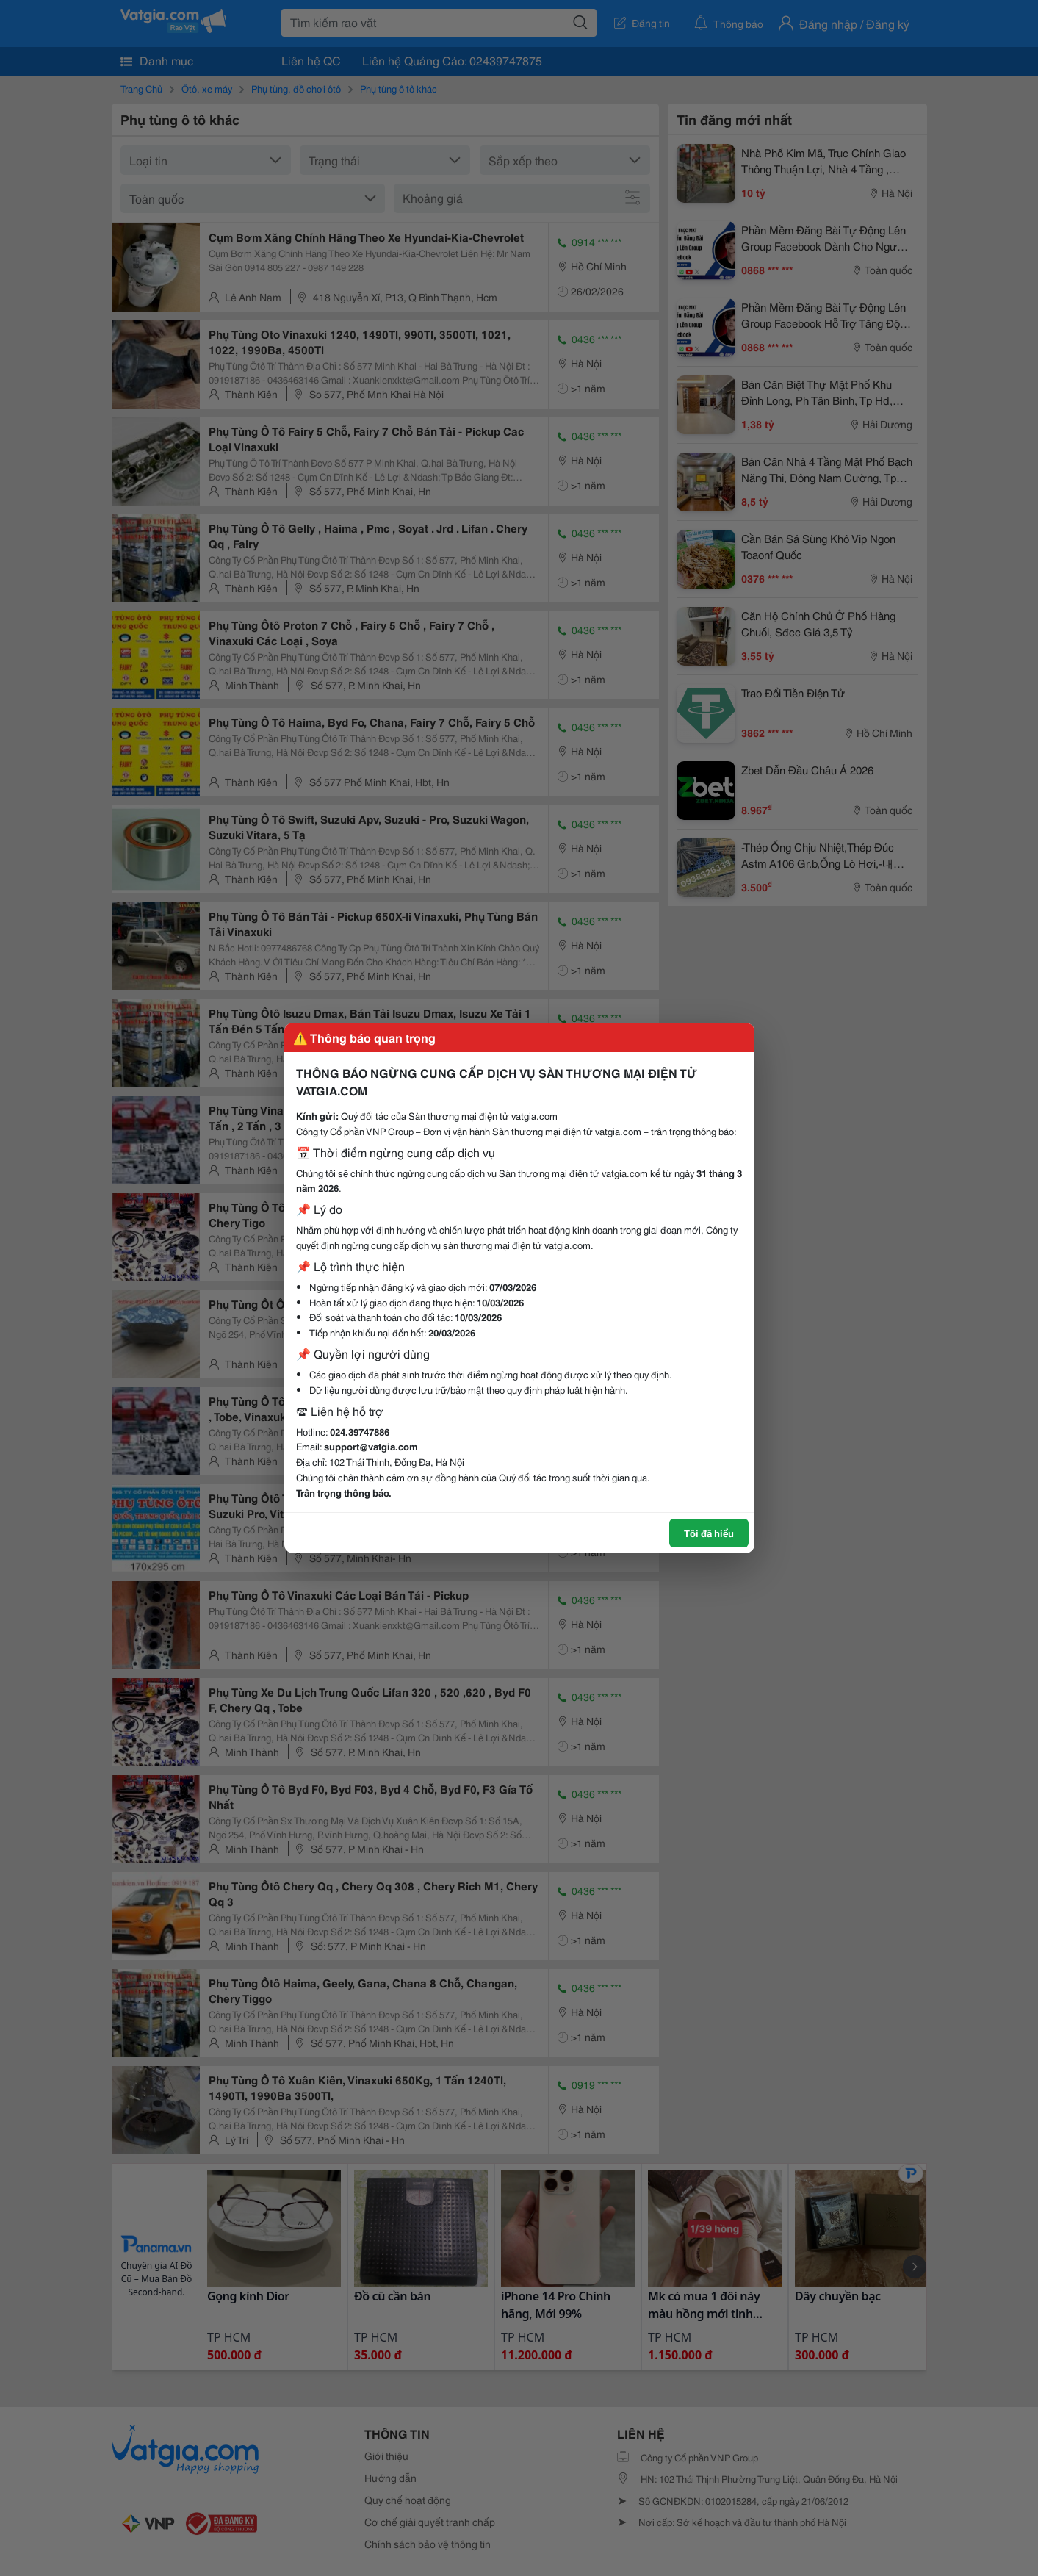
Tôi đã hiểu (709, 1532)
